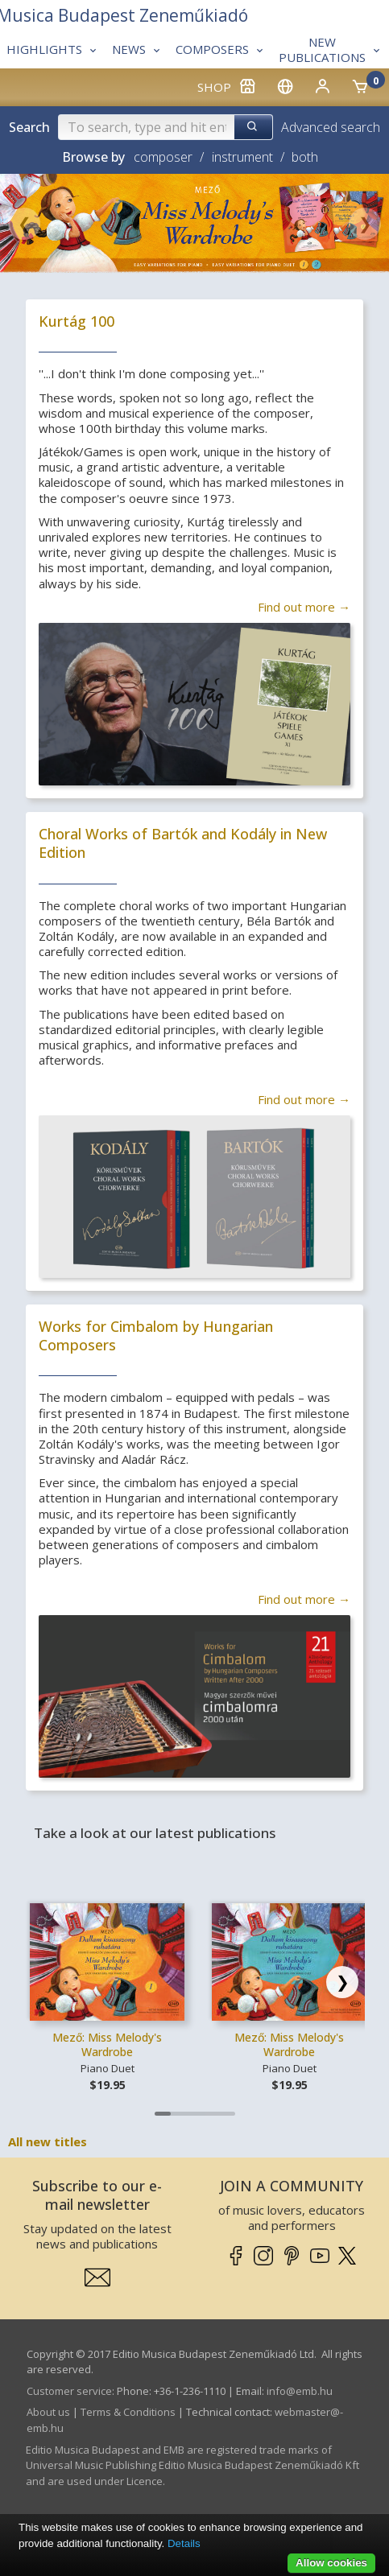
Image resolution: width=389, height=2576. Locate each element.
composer (163, 157)
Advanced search (330, 127)
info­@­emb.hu (300, 2391)
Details (184, 2543)
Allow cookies (331, 2563)
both (305, 157)
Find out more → (304, 607)
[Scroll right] (342, 1982)
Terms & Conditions (128, 2412)
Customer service (69, 2391)
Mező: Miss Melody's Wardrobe (107, 2044)
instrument (242, 157)
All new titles (47, 2141)
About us (48, 2412)
